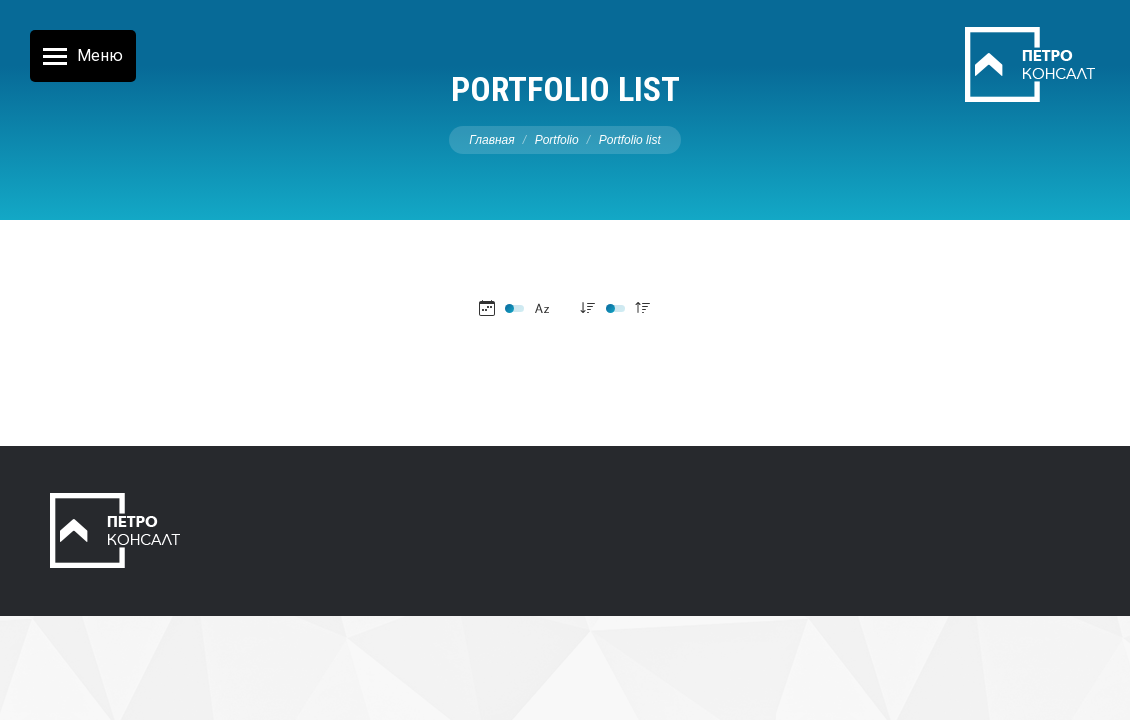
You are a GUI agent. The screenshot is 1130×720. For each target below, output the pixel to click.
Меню (100, 55)
